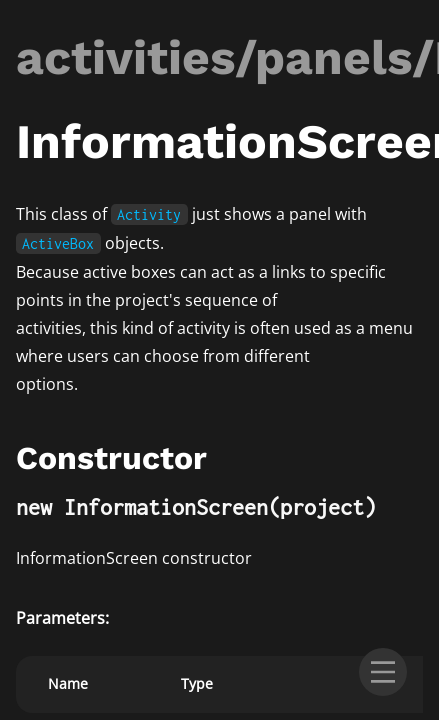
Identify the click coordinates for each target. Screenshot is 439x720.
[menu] (383, 672)
